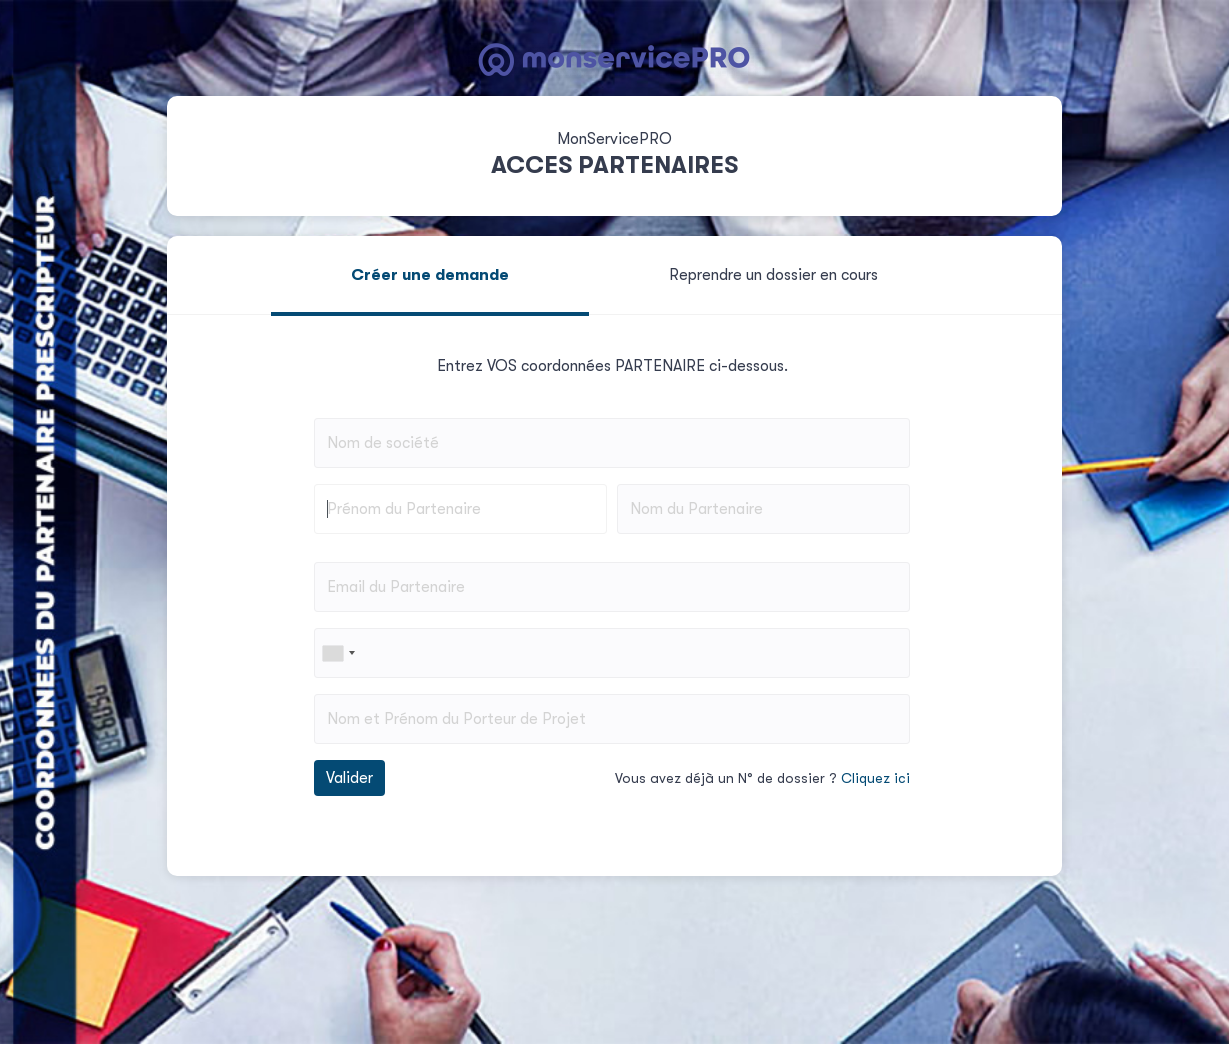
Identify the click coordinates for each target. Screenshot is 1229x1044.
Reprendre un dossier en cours (773, 275)
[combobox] (338, 653)
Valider (349, 778)
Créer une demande (430, 275)
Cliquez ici (875, 778)
